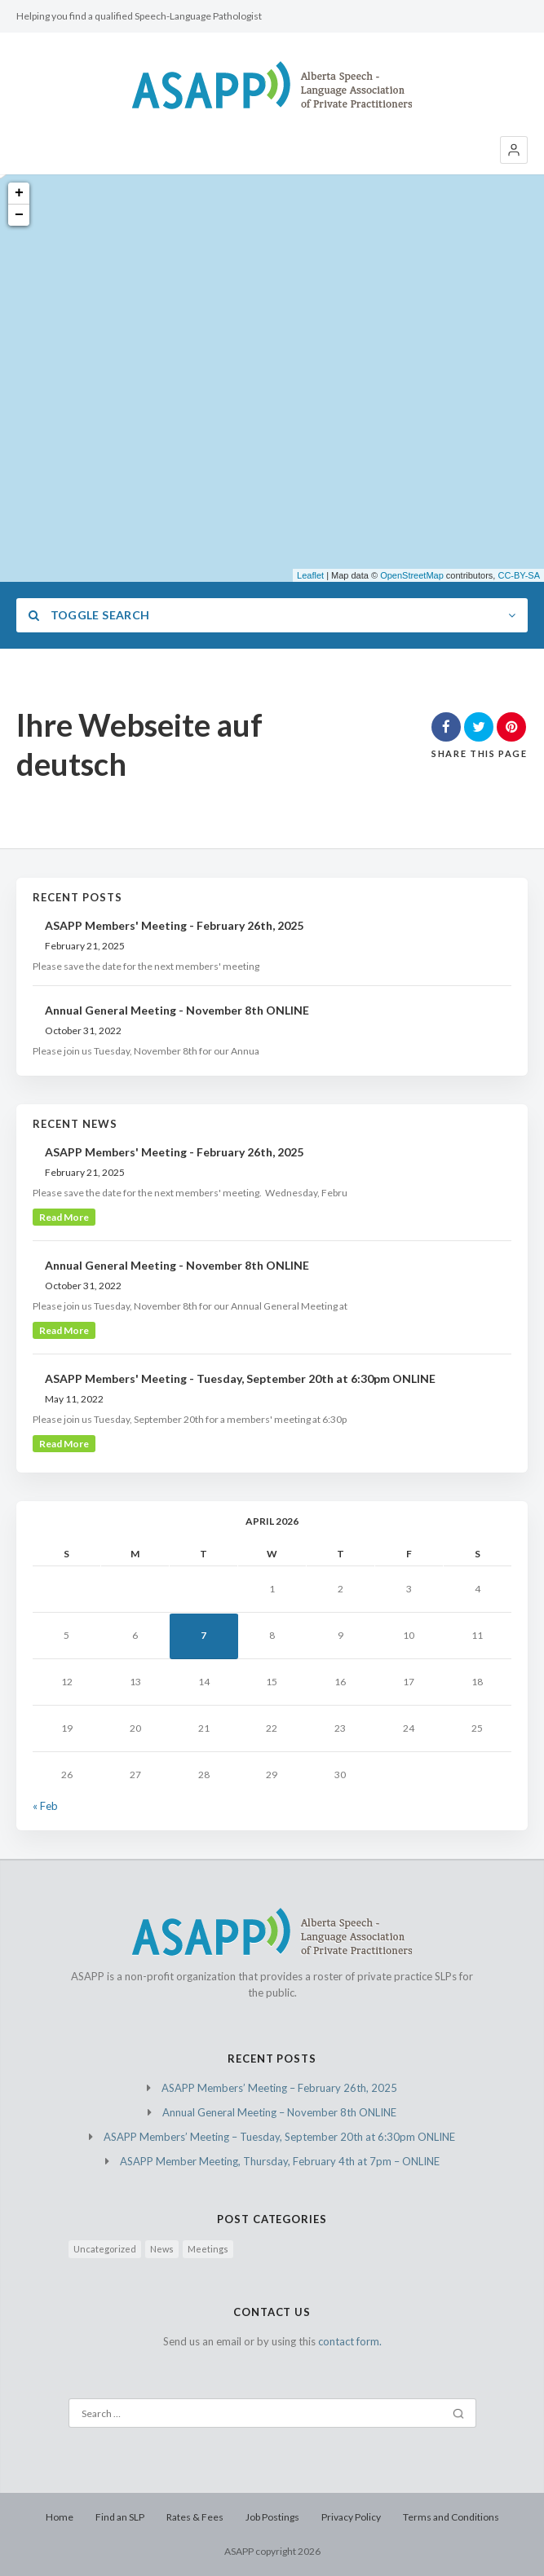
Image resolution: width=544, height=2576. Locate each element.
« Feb (45, 1805)
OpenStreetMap (412, 575)
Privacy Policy (351, 2517)
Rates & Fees (194, 2517)
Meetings (208, 2249)
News (162, 2249)
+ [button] (19, 193)
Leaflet (310, 575)
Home (59, 2517)
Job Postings (272, 2517)
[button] (514, 150)
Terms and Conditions (451, 2517)
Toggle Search (89, 615)
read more (64, 1217)
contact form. (350, 2341)
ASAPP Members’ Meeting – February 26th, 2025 (279, 2087)
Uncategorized (104, 2249)
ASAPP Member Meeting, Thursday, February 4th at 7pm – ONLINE (280, 2161)
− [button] (19, 215)
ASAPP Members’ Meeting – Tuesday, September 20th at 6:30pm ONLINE (279, 2136)
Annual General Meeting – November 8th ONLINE (279, 2112)
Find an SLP (119, 2517)
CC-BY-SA (519, 575)
